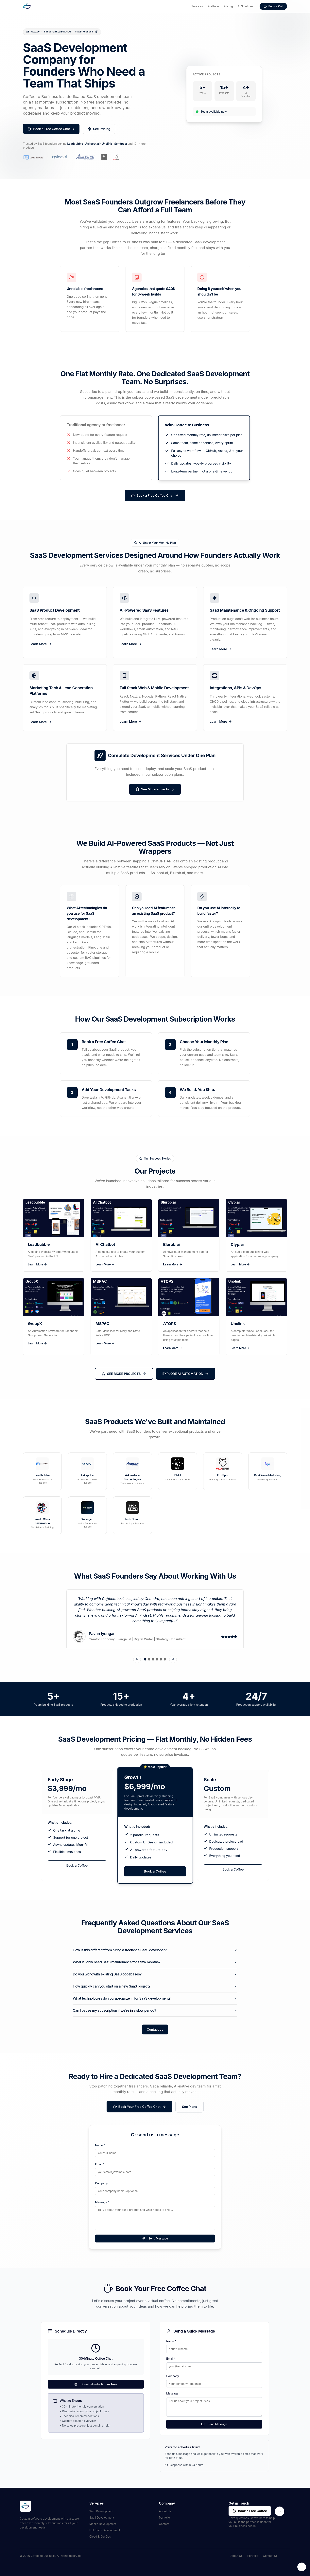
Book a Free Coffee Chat (51, 129)
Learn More (37, 1264)
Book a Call (273, 6)
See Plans (189, 2107)
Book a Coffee (77, 1865)
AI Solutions (245, 6)
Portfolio (213, 6)
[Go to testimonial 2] (149, 1659)
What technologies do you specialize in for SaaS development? (155, 1998)
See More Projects (155, 789)
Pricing (228, 6)
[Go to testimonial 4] (157, 1659)
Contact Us (270, 2555)
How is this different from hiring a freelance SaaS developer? (155, 1950)
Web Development (101, 2511)
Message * (102, 2202)
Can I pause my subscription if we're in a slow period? (155, 2010)
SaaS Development (101, 2517)
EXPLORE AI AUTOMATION (186, 1374)
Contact (164, 2524)
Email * (99, 2164)
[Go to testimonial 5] (161, 1659)
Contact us (155, 2029)
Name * (100, 2145)
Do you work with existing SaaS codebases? (155, 1974)
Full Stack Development (104, 2530)
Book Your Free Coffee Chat (139, 2107)
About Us (165, 2511)
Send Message (155, 2238)
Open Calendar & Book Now (95, 2384)
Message (172, 2393)
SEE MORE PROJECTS (124, 1374)
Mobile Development (102, 2524)
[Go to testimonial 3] (153, 1659)
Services (197, 6)
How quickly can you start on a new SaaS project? (155, 1986)
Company (101, 2183)
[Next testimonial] (173, 1659)
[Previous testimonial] (137, 1659)
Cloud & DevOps (100, 2536)
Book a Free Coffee (249, 2511)
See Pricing (99, 129)
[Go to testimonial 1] (145, 1659)
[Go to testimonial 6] (165, 1659)
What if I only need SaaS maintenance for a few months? (155, 1962)
